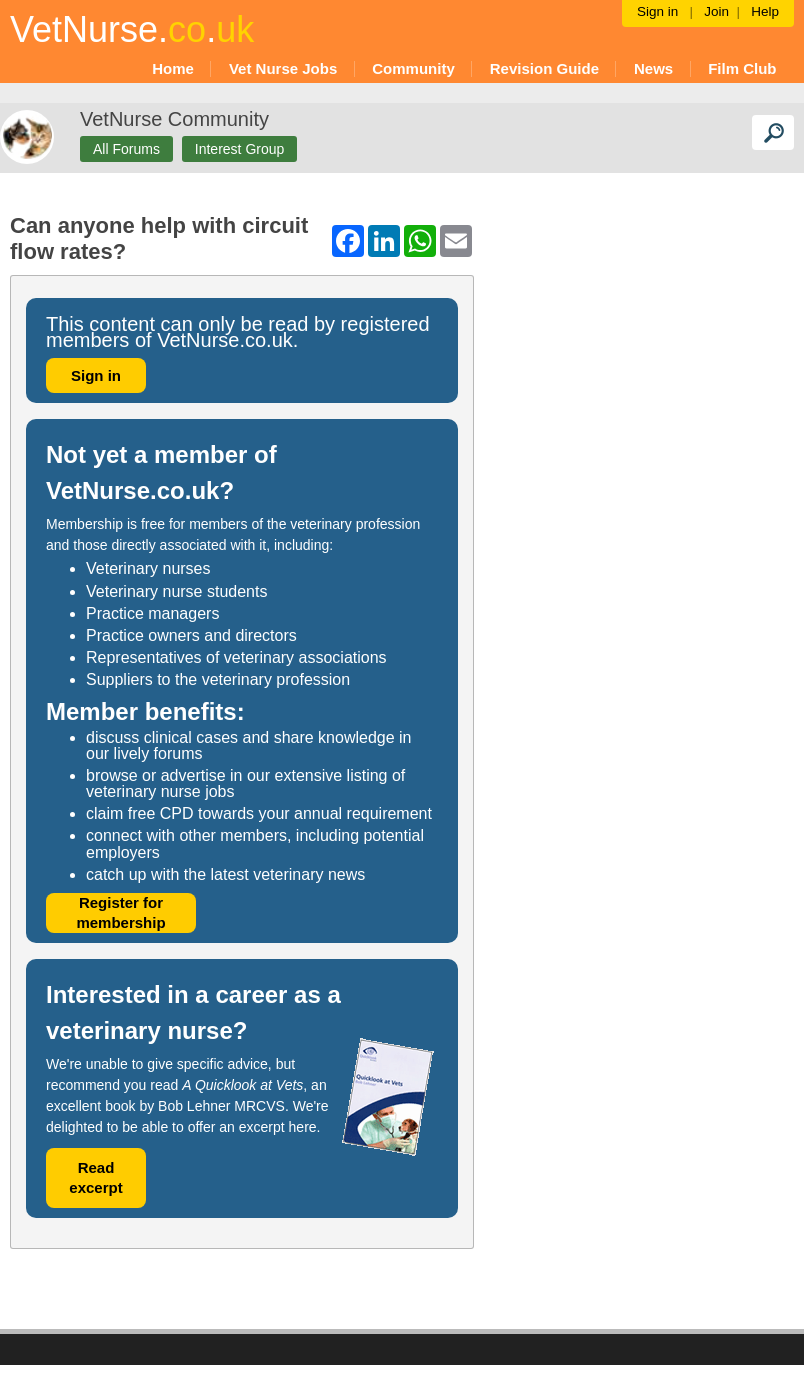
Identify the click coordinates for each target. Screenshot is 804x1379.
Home (173, 68)
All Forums (126, 149)
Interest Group (240, 149)
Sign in (96, 375)
